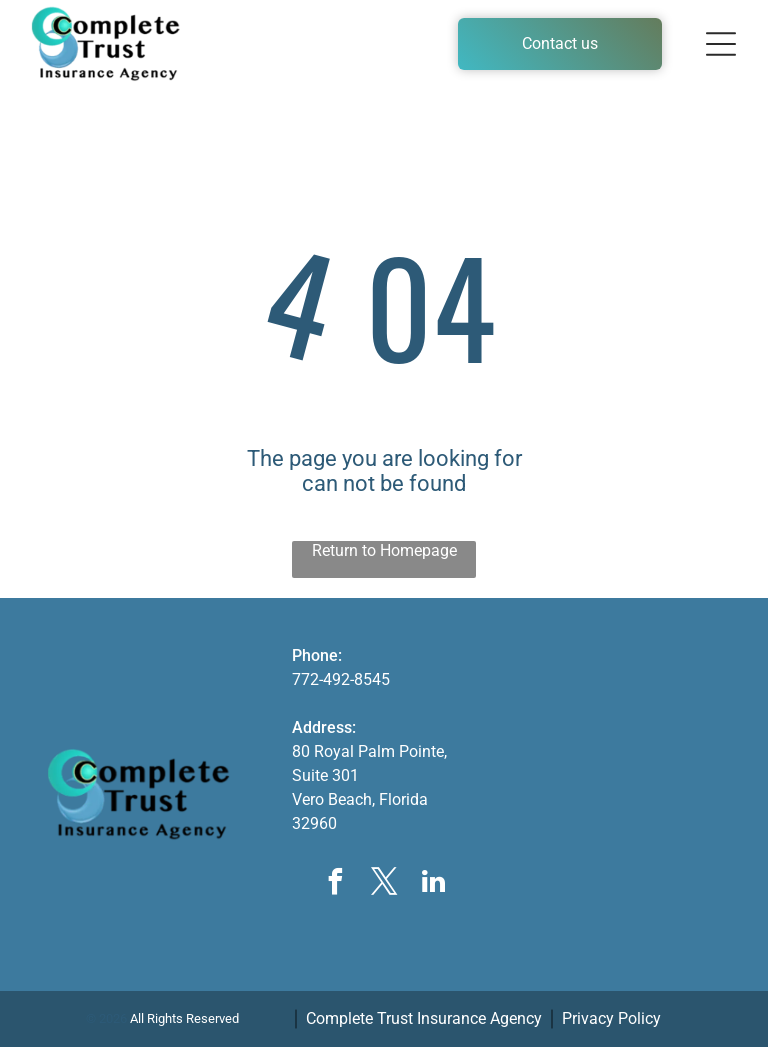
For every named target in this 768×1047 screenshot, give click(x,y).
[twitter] (384, 884)
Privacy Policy (611, 1018)
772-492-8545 (341, 679)
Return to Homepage (384, 550)
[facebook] (335, 884)
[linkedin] (433, 884)
